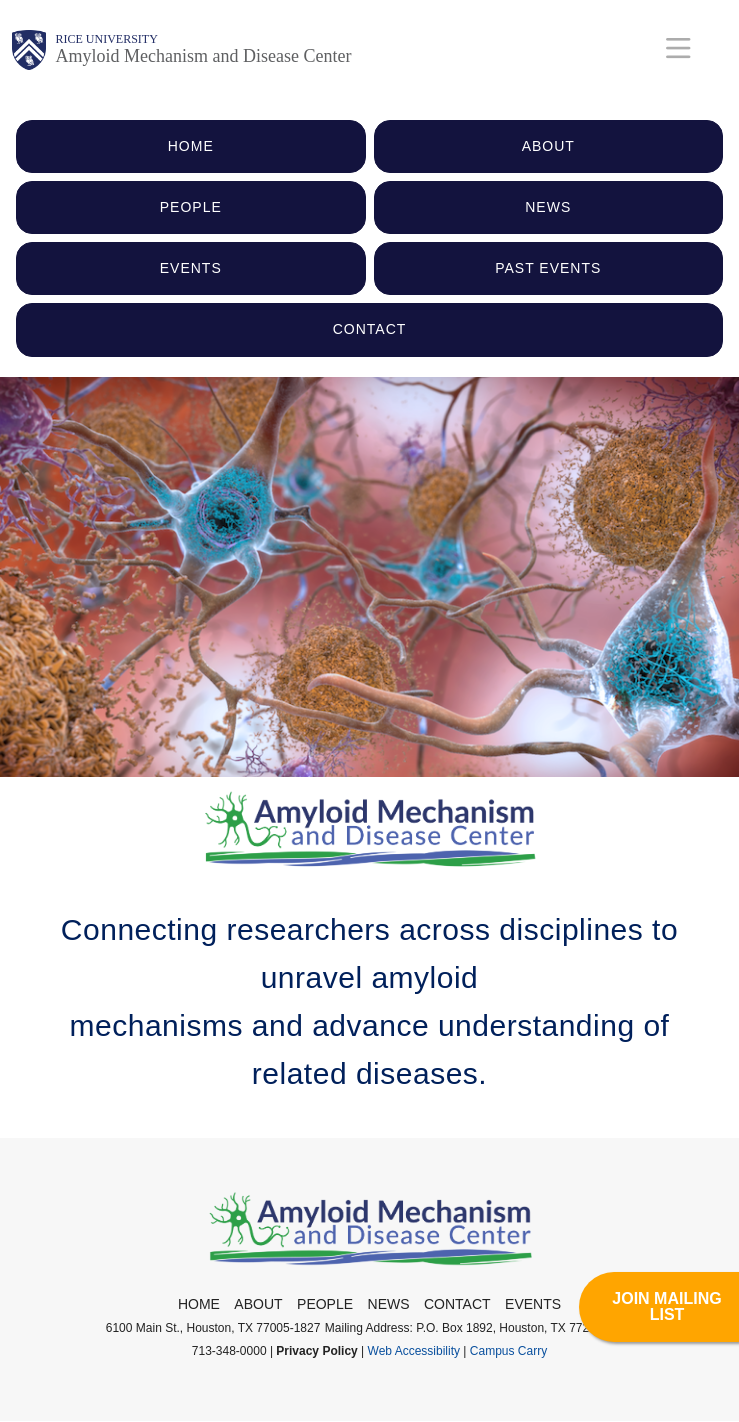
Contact (457, 1304)
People (325, 1304)
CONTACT (370, 329)
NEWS (548, 207)
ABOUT (548, 146)
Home (199, 1304)
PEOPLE (191, 207)
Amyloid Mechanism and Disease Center (204, 56)
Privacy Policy (316, 1351)
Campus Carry (508, 1351)
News (389, 1304)
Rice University (107, 39)
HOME (191, 146)
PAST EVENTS (548, 268)
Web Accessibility (414, 1351)
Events (533, 1304)
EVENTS (191, 268)
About (258, 1304)
